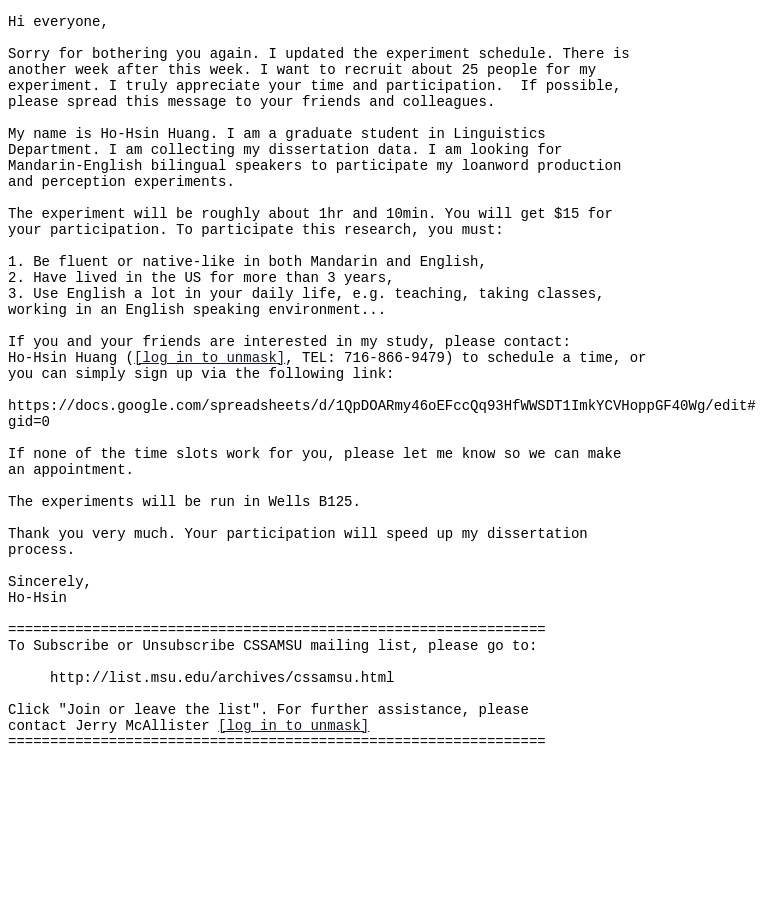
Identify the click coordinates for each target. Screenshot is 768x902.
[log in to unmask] (209, 422)
